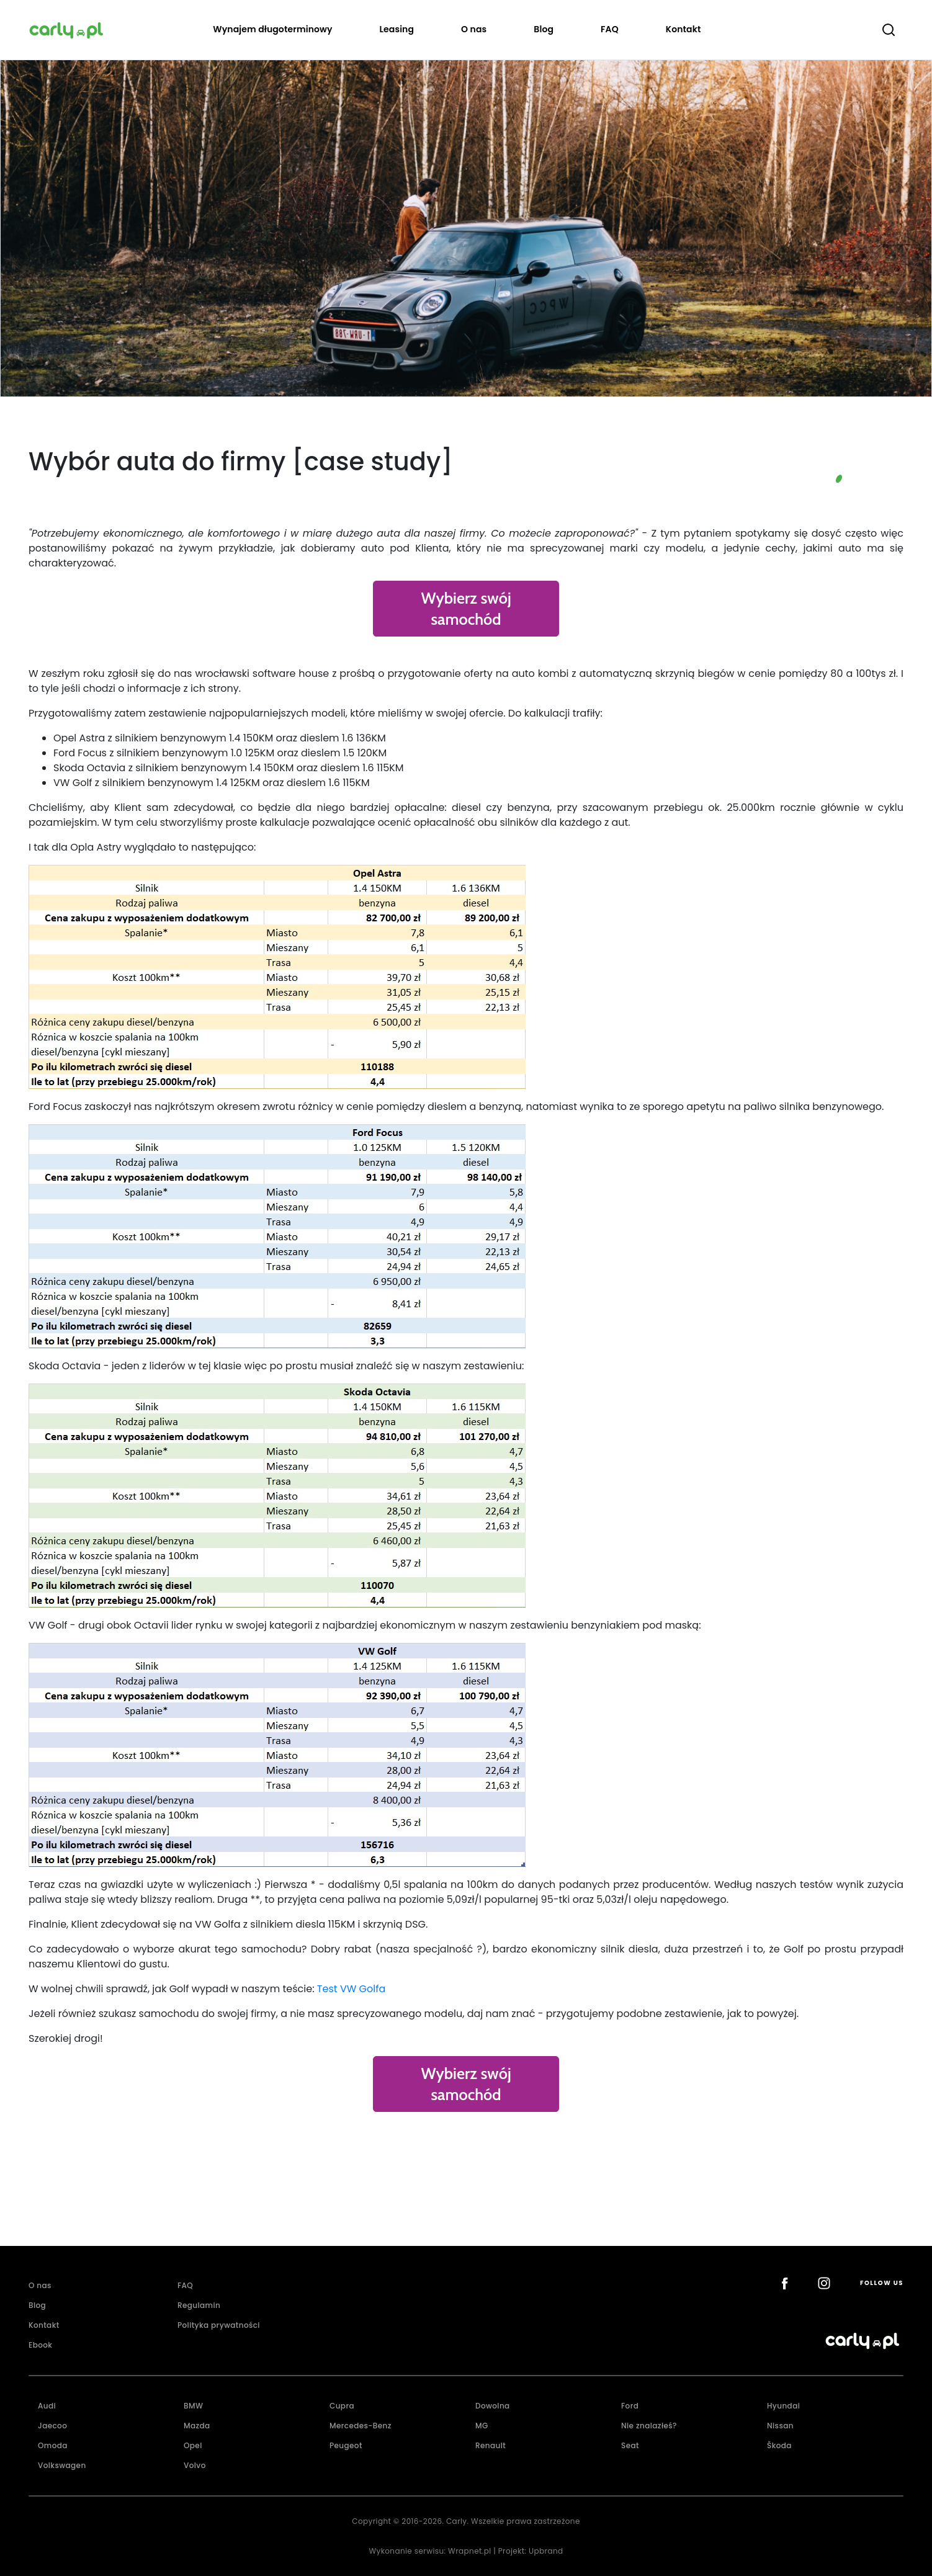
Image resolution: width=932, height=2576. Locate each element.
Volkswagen (62, 2465)
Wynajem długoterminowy (272, 29)
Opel (193, 2445)
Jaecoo (52, 2425)
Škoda (779, 2445)
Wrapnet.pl (469, 2551)
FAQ (610, 29)
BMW (193, 2405)
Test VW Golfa (352, 1989)
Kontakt (683, 29)
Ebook (40, 2345)
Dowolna (492, 2405)
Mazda (197, 2425)
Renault (490, 2445)
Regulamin (198, 2305)
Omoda (53, 2445)
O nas (473, 29)
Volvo (195, 2465)
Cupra (341, 2405)
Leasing (397, 29)
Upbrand (546, 2551)
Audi (47, 2405)
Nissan (780, 2425)
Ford (630, 2405)
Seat (630, 2445)
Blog (543, 29)
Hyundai (783, 2405)
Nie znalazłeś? (649, 2425)
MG (481, 2425)
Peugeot (345, 2445)
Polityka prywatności (218, 2325)
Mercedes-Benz (360, 2425)
